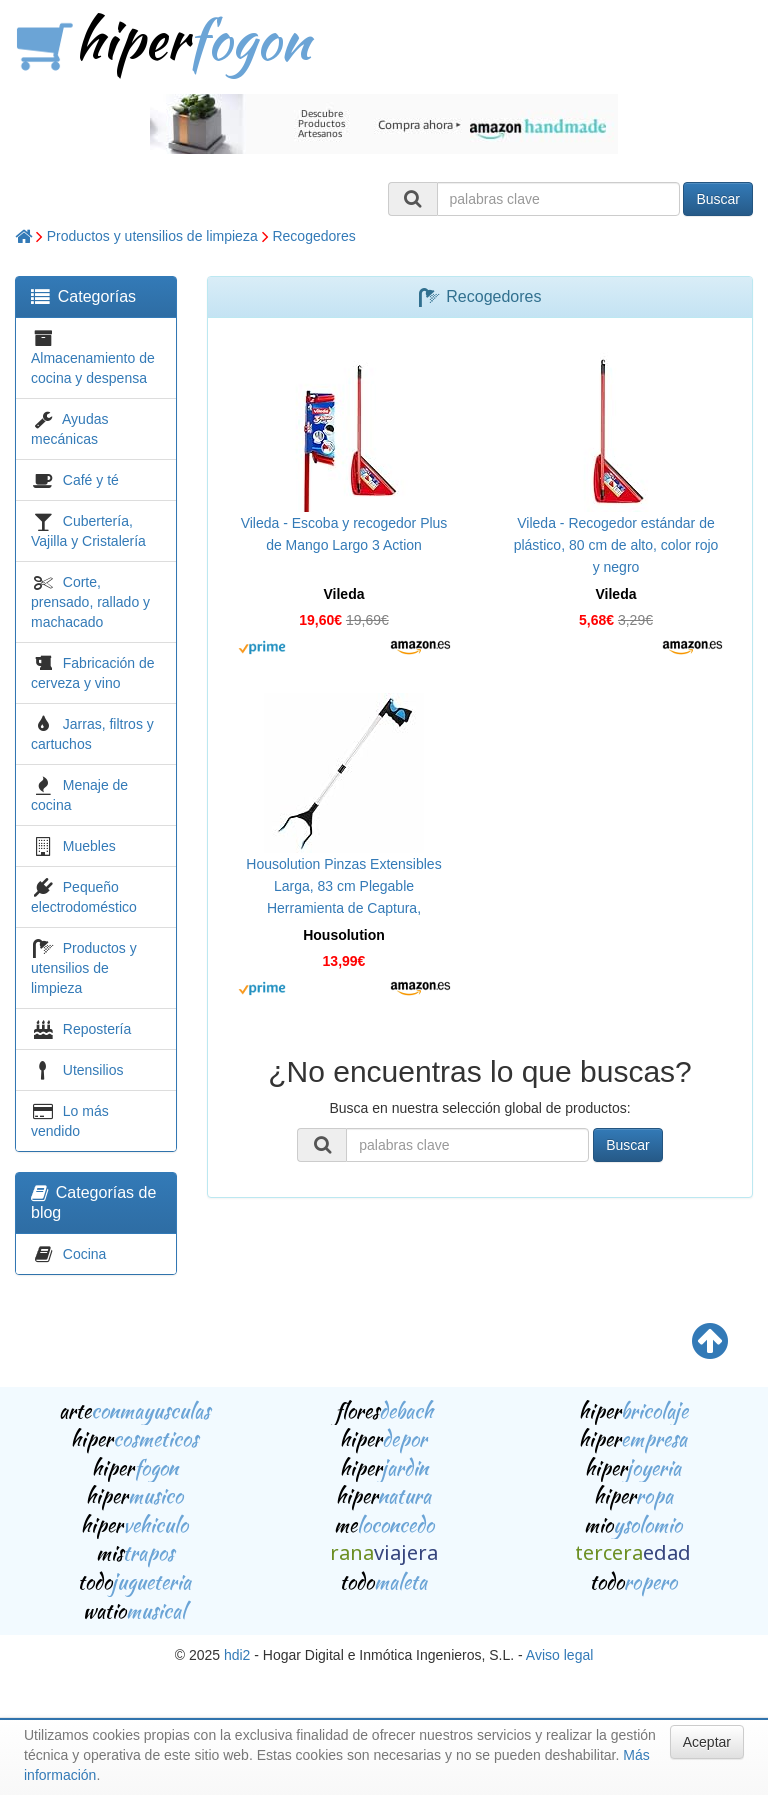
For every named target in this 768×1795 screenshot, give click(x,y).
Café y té (91, 480)
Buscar (718, 199)
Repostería (97, 1029)
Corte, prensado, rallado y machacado (90, 602)
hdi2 (237, 1655)
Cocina (85, 1254)
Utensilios (93, 1070)
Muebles (89, 846)
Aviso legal (559, 1655)
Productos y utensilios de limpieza (152, 236)
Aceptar (707, 1742)
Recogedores (313, 236)
